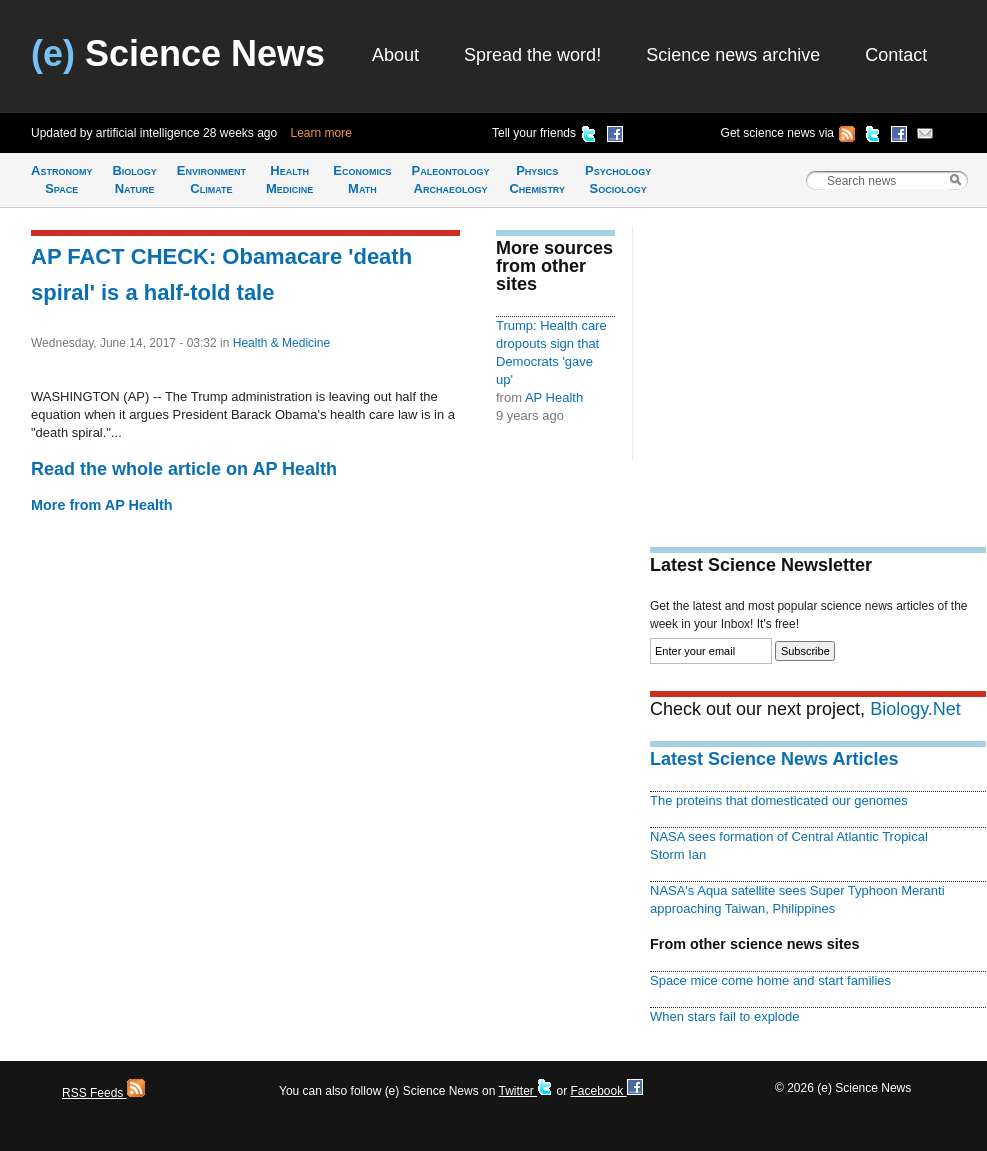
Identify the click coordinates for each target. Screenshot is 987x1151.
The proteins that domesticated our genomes (779, 800)
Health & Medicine (281, 343)
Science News (178, 53)
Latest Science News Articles (774, 759)
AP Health (554, 397)
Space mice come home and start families (770, 980)
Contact (896, 55)
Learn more (321, 133)
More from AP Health (102, 505)
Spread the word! (532, 55)
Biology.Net (915, 709)
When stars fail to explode (724, 1016)
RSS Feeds (103, 1093)
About (395, 55)
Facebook (606, 1091)
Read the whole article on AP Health (184, 469)
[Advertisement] (818, 366)
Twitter (525, 1091)
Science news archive (733, 55)
